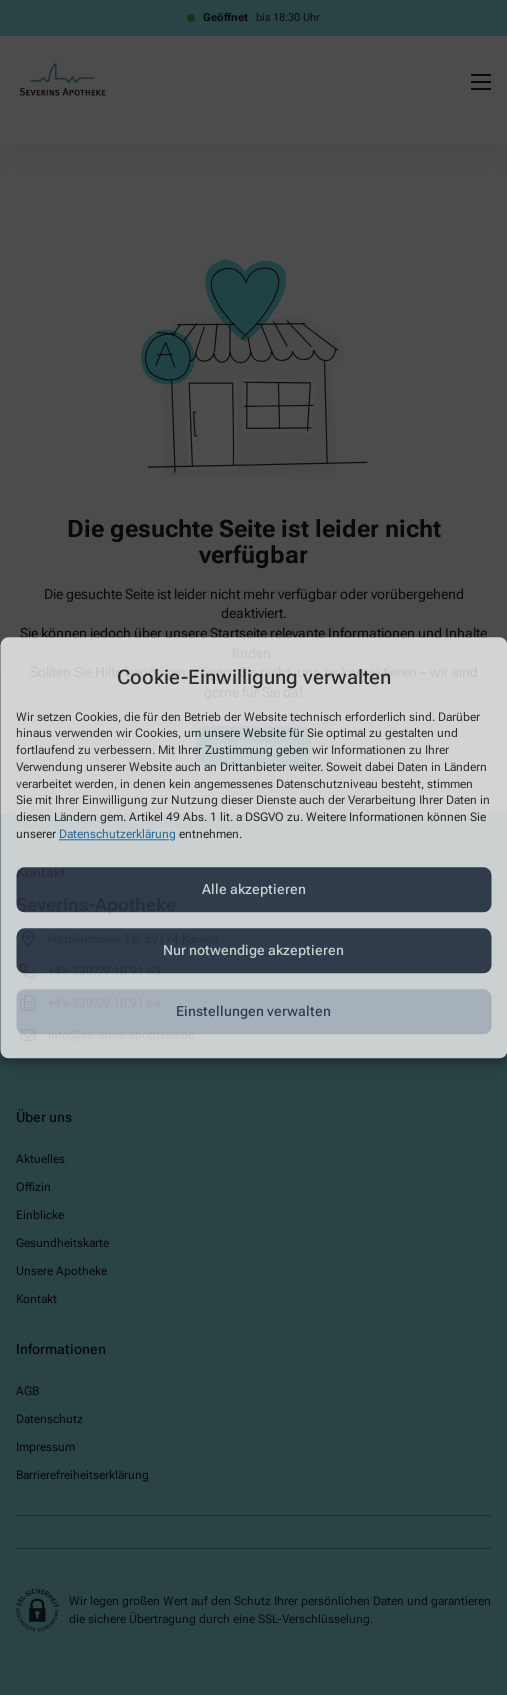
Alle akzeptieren (254, 890)
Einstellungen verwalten (253, 1012)
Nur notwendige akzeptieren (253, 951)
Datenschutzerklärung (117, 834)
